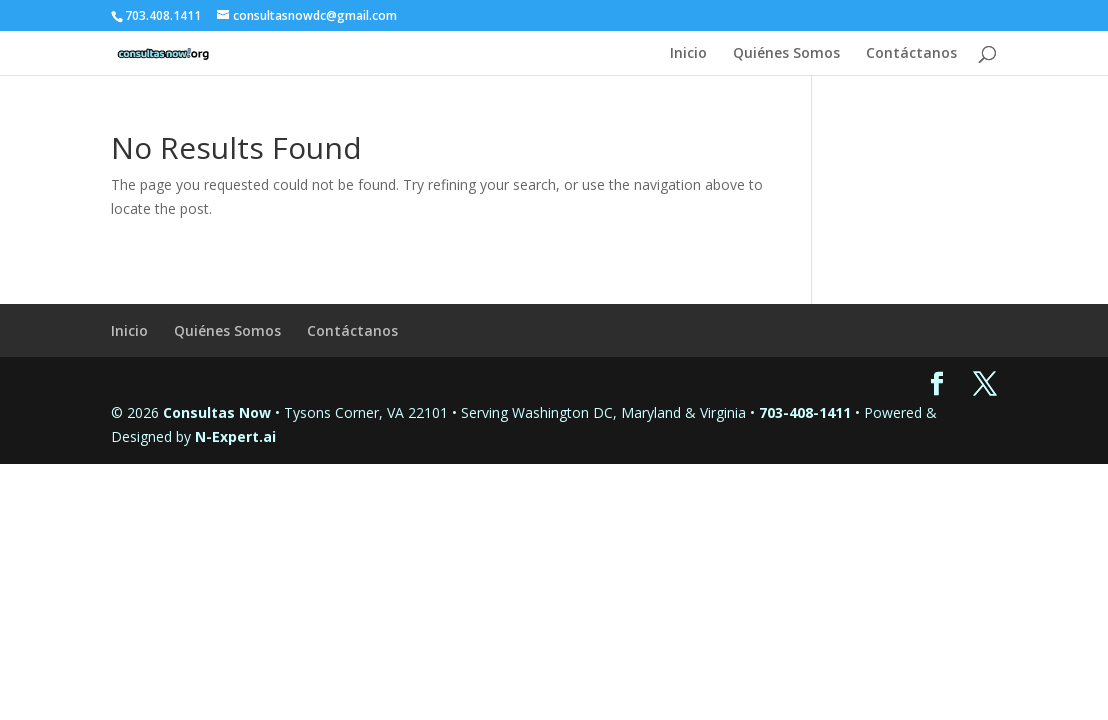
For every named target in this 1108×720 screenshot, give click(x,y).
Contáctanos (911, 54)
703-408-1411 (805, 412)
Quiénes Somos (786, 54)
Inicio (688, 54)
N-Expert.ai (235, 436)
